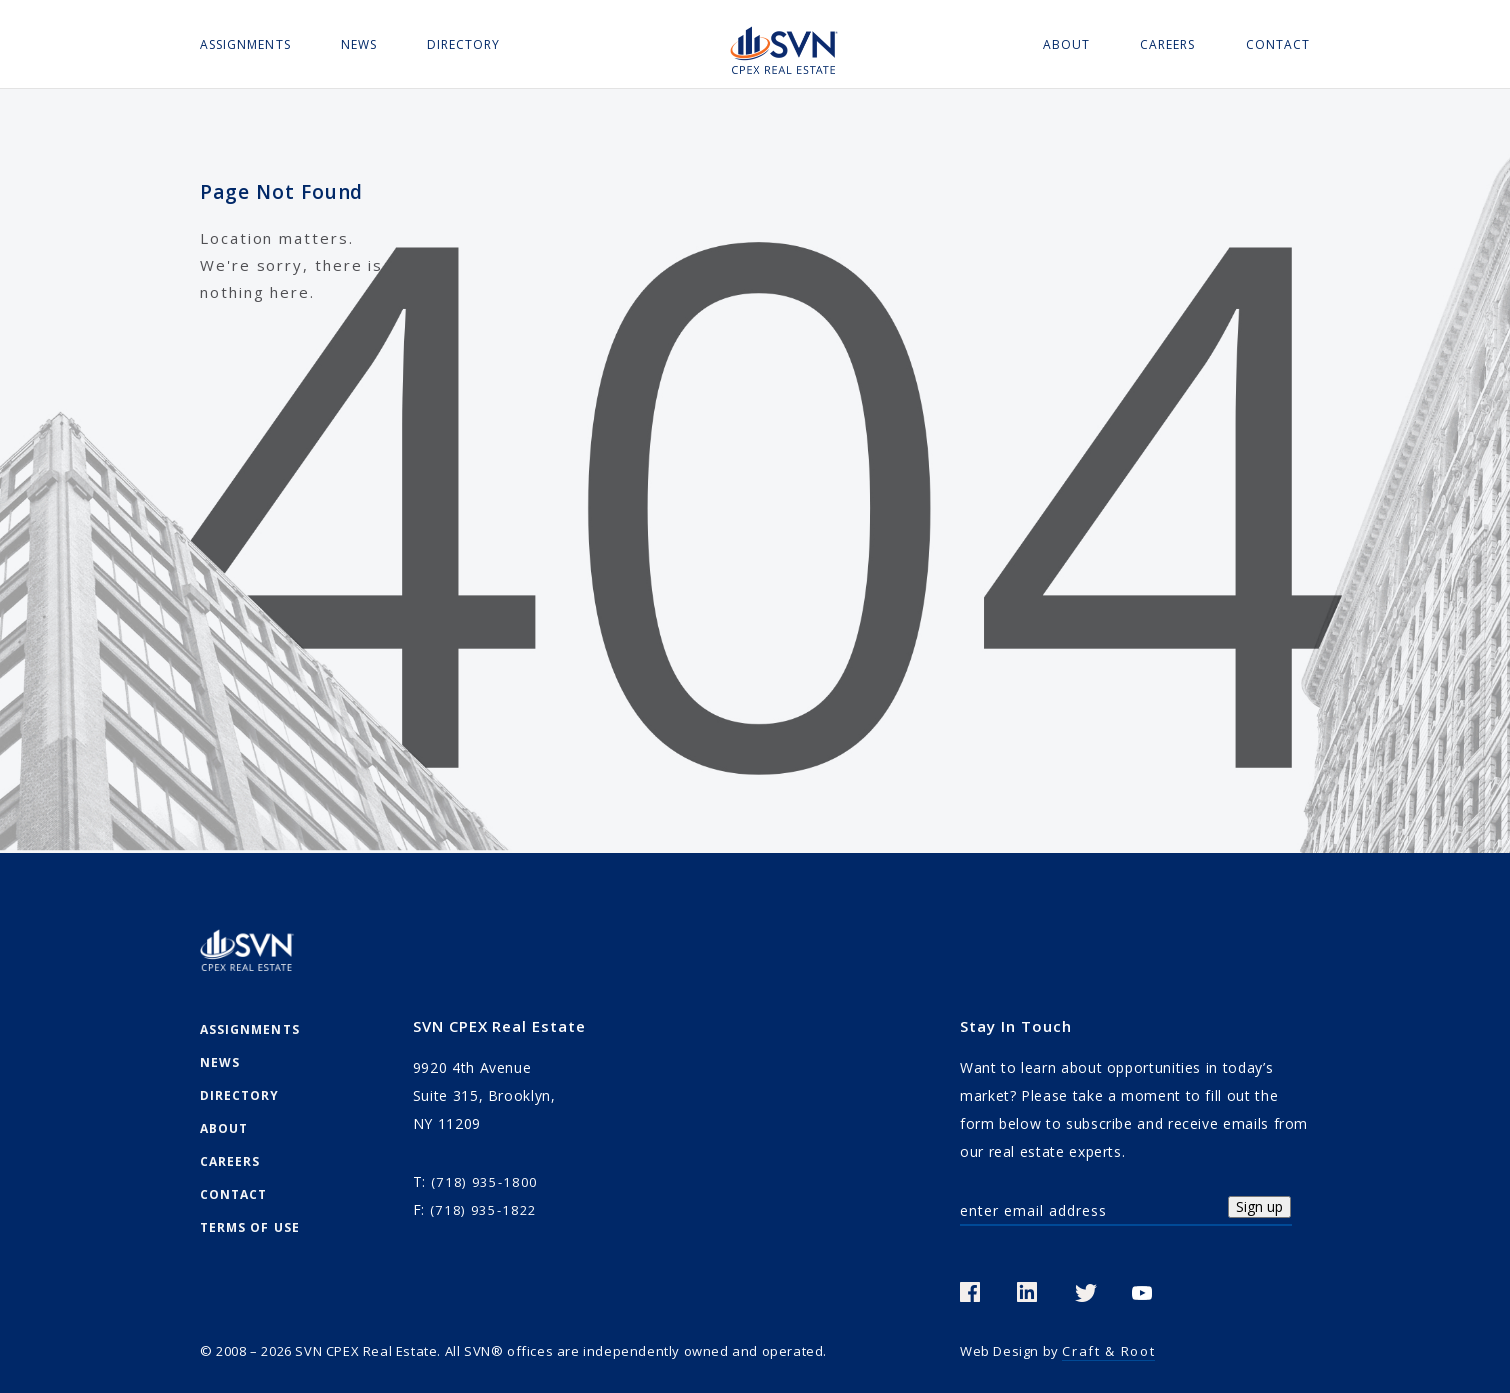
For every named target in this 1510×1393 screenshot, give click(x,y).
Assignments (245, 44)
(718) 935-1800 (484, 1182)
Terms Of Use (250, 1227)
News (359, 44)
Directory (464, 44)
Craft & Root (1108, 1351)
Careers (1167, 44)
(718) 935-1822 (483, 1210)
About (1066, 44)
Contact (1278, 44)
